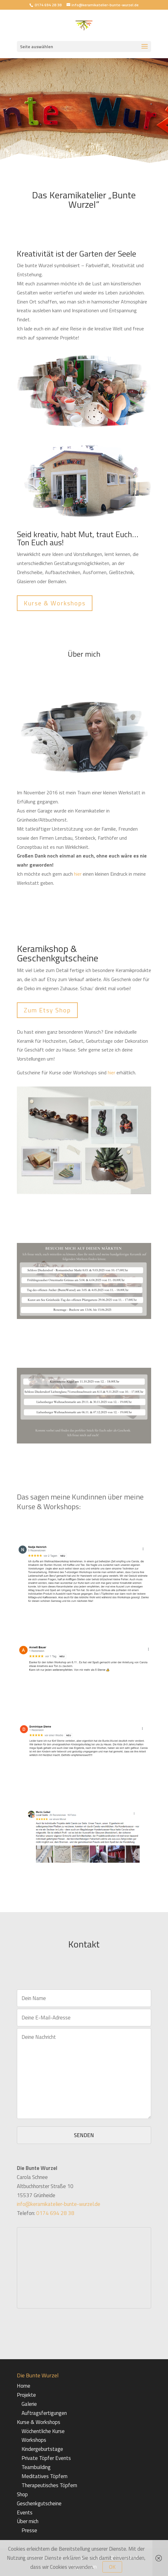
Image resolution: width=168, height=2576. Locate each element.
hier (78, 874)
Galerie (29, 2404)
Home (23, 2386)
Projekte (26, 2395)
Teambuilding (36, 2467)
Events (24, 2512)
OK (112, 2567)
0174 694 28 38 (48, 5)
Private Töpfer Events (46, 2458)
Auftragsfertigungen (44, 2413)
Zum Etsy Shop (47, 1010)
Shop (22, 2494)
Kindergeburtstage (42, 2449)
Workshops (34, 2440)
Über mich (27, 2521)
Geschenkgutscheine (39, 2503)
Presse (29, 2530)
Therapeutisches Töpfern (49, 2485)
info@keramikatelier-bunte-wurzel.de (58, 2204)
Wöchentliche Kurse (43, 2431)
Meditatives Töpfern (44, 2476)
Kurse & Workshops (55, 603)
